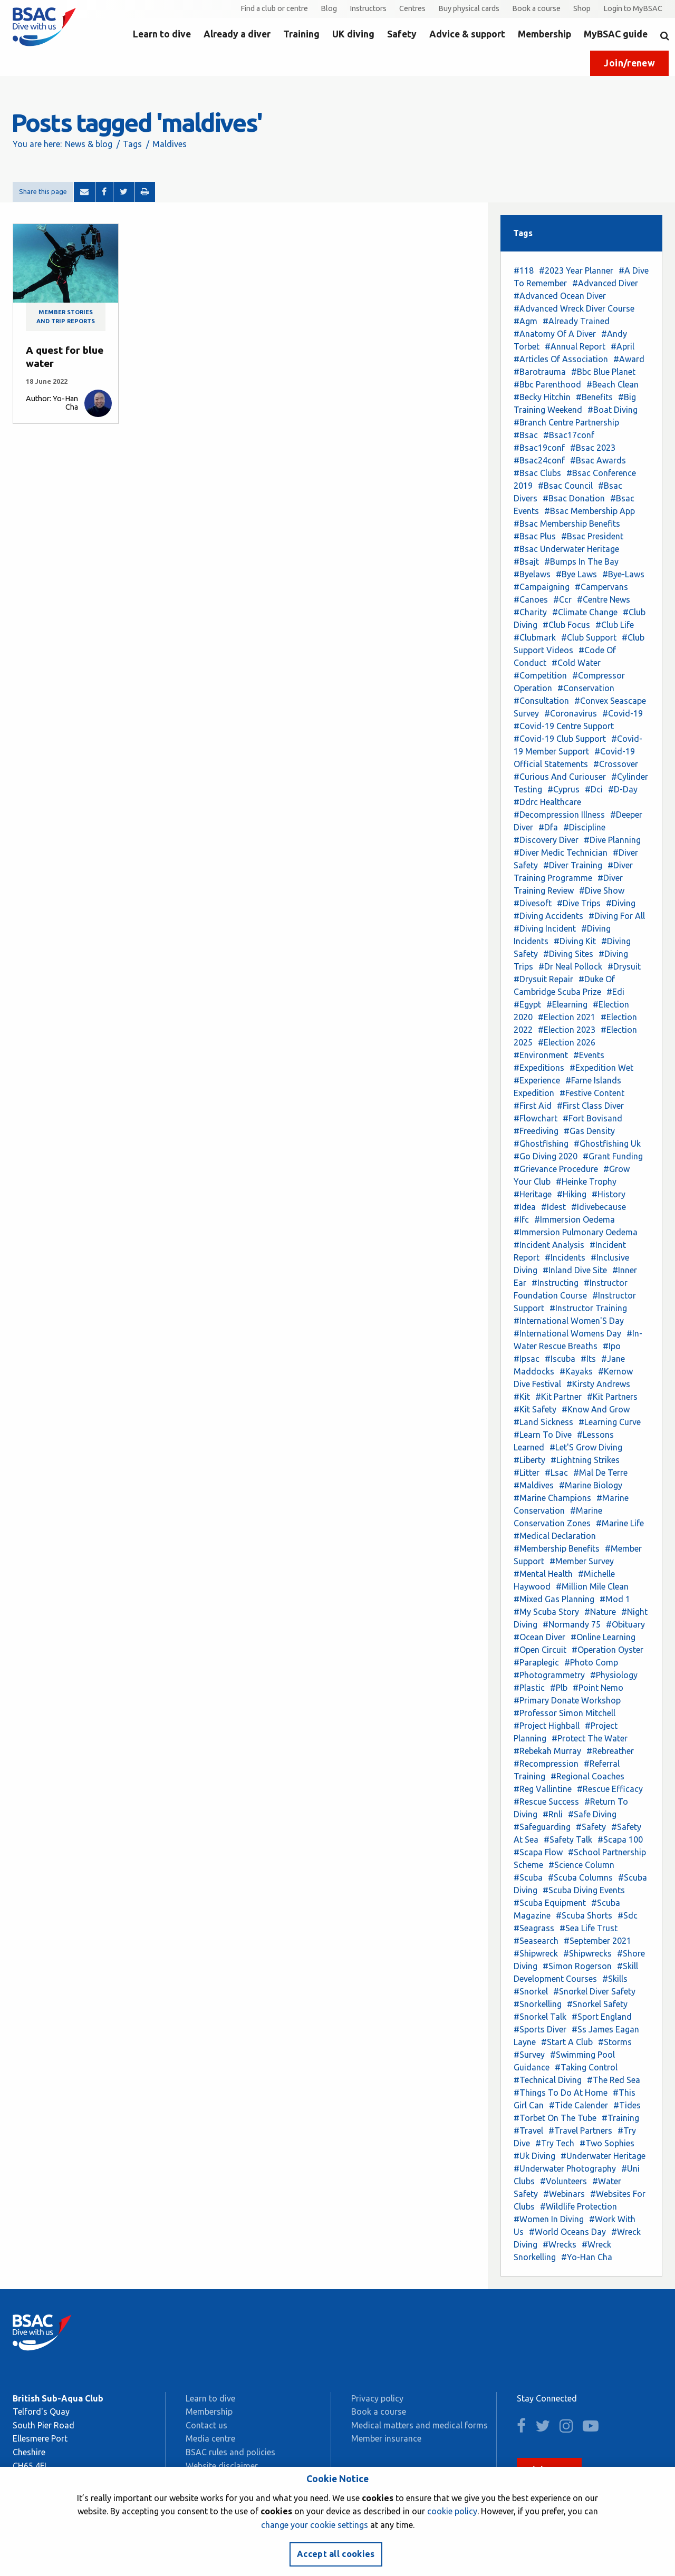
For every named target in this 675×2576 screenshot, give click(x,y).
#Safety (591, 1827)
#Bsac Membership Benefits (567, 523)
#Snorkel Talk (540, 2016)
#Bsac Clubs (537, 473)
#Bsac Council (565, 485)
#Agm (525, 321)
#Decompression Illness (559, 814)
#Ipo (612, 1346)
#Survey (529, 2054)
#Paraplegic (536, 1662)
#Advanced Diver (605, 283)
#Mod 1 (615, 1599)
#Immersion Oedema (574, 1219)
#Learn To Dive (543, 1434)
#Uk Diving (534, 2156)
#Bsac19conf (539, 447)
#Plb (558, 1687)
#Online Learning (603, 1637)
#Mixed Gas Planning (554, 1599)
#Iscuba (560, 1358)
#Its (588, 1358)
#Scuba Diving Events (584, 1890)
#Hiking (571, 1194)
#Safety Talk (568, 1839)
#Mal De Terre (600, 1472)
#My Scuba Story (546, 1611)
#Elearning (566, 1004)
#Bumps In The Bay (581, 561)
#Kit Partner (558, 1396)
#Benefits (594, 397)
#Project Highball (547, 1725)
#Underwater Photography (565, 2168)
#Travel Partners (580, 2130)
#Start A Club (567, 2042)
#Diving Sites (568, 953)
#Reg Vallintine (543, 1789)
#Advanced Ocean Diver (560, 296)
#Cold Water (576, 662)
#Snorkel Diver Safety (594, 1991)
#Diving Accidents (548, 916)
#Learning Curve (609, 1422)
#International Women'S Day (569, 1320)
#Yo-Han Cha (586, 2257)
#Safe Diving (592, 1814)
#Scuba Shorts (584, 1915)
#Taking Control (586, 2067)
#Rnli (553, 1814)
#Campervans (601, 587)
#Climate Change (585, 612)
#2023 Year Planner (576, 270)
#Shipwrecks (587, 1953)
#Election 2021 (566, 1017)
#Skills (615, 1978)
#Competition (540, 675)
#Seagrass (534, 1928)
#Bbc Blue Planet (603, 371)
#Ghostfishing (541, 1143)
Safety (402, 34)
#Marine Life (620, 1523)
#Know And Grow (596, 1409)
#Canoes (531, 599)
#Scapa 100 (620, 1839)
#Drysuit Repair (543, 979)
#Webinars (564, 2194)
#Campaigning (542, 587)
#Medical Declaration (555, 1536)
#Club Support (588, 637)
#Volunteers (563, 2181)
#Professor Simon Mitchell (564, 1713)
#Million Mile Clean (592, 1586)
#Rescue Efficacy (610, 1789)
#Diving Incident (545, 928)
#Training (620, 2118)
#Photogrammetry (549, 1675)
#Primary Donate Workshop (567, 1700)
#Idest (553, 1207)
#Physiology (614, 1675)
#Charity (530, 612)
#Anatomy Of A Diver (555, 333)
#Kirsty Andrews (598, 1384)
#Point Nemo (598, 1687)
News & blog (88, 144)
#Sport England (602, 2016)
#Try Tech (554, 2143)
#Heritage (533, 1194)
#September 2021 (597, 1940)
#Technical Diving (548, 2080)
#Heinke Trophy (586, 1181)
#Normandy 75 (572, 1624)
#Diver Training (572, 865)
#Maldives (534, 1485)
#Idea (525, 1207)
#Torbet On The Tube (555, 2118)
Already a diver (237, 34)
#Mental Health (543, 1573)
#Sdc (628, 1915)
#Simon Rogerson (577, 1966)
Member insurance (386, 2438)
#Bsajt (526, 561)
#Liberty (529, 1460)
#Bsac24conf (539, 460)
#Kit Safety (535, 1409)
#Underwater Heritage (603, 2156)
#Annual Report (575, 346)
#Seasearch (536, 1940)
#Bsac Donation (574, 498)
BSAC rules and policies (230, 2452)
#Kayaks (576, 1371)
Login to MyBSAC (632, 8)
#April (622, 346)
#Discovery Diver (546, 840)
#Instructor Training (588, 1308)
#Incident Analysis (549, 1245)
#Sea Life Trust (589, 1928)
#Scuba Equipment (550, 1902)
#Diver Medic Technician (561, 852)
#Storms (615, 2042)
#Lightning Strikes (585, 1460)
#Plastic (529, 1687)
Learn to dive (162, 34)
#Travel (528, 2130)
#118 (524, 270)
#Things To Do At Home (561, 2092)
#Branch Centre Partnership (566, 422)
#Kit (522, 1396)
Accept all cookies (336, 2554)
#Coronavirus (570, 713)
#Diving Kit (575, 941)
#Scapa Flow (538, 1852)
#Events (588, 1055)
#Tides (627, 2105)
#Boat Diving (612, 409)
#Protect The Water (590, 1738)
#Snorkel (531, 1991)
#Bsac (526, 435)
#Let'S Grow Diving (585, 1447)
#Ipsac (526, 1358)
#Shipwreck (536, 1953)
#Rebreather (610, 1751)
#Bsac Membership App (589, 511)
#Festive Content (592, 1093)
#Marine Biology (590, 1485)
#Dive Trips (579, 903)
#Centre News (603, 599)
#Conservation (585, 688)
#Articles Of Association (561, 359)
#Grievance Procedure (556, 1169)
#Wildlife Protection (578, 2206)
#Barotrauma (540, 371)
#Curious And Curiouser (560, 776)
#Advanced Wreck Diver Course (574, 308)
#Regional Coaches (587, 1776)
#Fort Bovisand (592, 1118)
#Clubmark (535, 637)
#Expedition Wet (601, 1067)
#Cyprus (563, 789)
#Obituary (625, 1624)
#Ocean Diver (539, 1637)
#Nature (600, 1611)
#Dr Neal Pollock (570, 966)
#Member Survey (581, 1561)
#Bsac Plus (535, 536)
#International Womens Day (567, 1333)
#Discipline (584, 827)
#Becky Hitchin (542, 397)
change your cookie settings (314, 2525)
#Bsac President (592, 536)
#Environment (541, 1055)
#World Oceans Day (567, 2231)
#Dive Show (601, 890)
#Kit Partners (612, 1396)
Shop (582, 8)
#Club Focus (566, 625)
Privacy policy (377, 2398)
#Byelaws (532, 574)
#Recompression (546, 1763)
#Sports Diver (540, 2029)
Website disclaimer (222, 2466)
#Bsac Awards (598, 460)
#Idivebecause (598, 1207)
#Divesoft (533, 903)
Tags (132, 144)
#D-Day (623, 789)
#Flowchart (535, 1118)
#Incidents (565, 1257)
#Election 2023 (566, 1029)
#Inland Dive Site (575, 1270)
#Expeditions (539, 1067)
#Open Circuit (540, 1649)
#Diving (620, 903)
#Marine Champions (552, 1498)
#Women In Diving (549, 2219)
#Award (628, 359)
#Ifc (521, 1219)
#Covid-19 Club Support (560, 738)
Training (301, 34)
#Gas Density (589, 1131)
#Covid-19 (622, 713)
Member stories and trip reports (65, 316)
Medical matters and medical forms (419, 2425)
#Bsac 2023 (592, 447)
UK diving (353, 34)
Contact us (206, 2425)
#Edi (615, 991)
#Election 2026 (566, 1042)
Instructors (368, 8)
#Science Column (581, 1865)
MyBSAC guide (616, 34)
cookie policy (452, 2511)
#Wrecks (559, 2244)
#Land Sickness (543, 1422)
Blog (329, 8)
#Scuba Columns (580, 1877)
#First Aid (533, 1105)
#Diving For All (617, 916)
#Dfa (548, 827)
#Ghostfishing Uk (607, 1143)
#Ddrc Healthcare (547, 802)
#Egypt (527, 1004)
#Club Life (614, 625)
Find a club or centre (274, 8)
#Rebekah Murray (547, 1751)
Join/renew (629, 63)
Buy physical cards (468, 8)
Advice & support (467, 34)
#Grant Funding (613, 1156)
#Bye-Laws (623, 574)
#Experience (537, 1080)
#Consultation (541, 700)
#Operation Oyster (607, 1649)
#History (608, 1194)
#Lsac (556, 1472)
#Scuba (528, 1877)
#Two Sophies (607, 2143)
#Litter (526, 1472)
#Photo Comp (591, 1662)
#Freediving (536, 1131)
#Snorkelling (538, 2004)
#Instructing (555, 1282)
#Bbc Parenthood (547, 384)
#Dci (594, 789)
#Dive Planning (612, 840)
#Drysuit (624, 966)
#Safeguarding (542, 1827)
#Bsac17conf (568, 435)
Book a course (536, 8)
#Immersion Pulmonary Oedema (576, 1232)
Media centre (210, 2438)
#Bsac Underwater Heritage (566, 549)
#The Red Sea (613, 2080)
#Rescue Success (546, 1801)
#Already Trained (576, 321)
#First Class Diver (590, 1105)
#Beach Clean (612, 384)
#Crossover (615, 764)
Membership (544, 34)
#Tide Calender (578, 2105)
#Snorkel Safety (597, 2004)
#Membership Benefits (557, 1548)
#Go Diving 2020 (545, 1156)
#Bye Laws (576, 574)
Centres (412, 8)
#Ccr (562, 599)
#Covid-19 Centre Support (564, 726)
